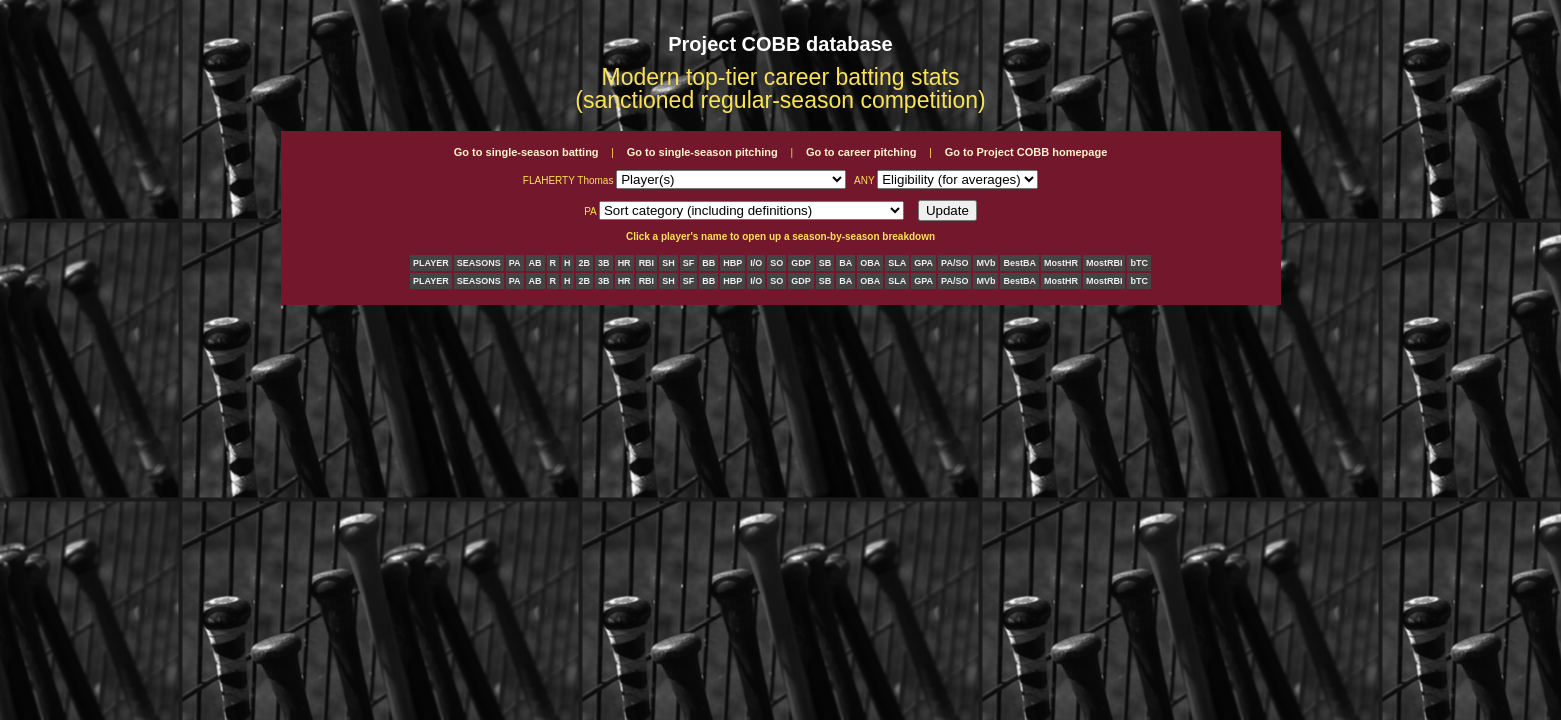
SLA (897, 263)
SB (825, 263)
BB (708, 263)
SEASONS (479, 263)
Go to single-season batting (526, 152)
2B (585, 263)
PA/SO (954, 263)
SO (776, 263)
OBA (870, 263)
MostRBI (1104, 263)
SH (668, 263)
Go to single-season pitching (702, 152)
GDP (801, 263)
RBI (647, 263)
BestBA (1019, 263)
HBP (732, 263)
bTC (1139, 263)
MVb (985, 263)
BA (845, 263)
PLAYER (431, 263)
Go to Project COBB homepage (1026, 152)
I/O (756, 263)
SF (689, 263)
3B (604, 263)
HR (624, 263)
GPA (923, 263)
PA (515, 263)
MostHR (1061, 263)
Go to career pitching (861, 152)
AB (535, 263)
